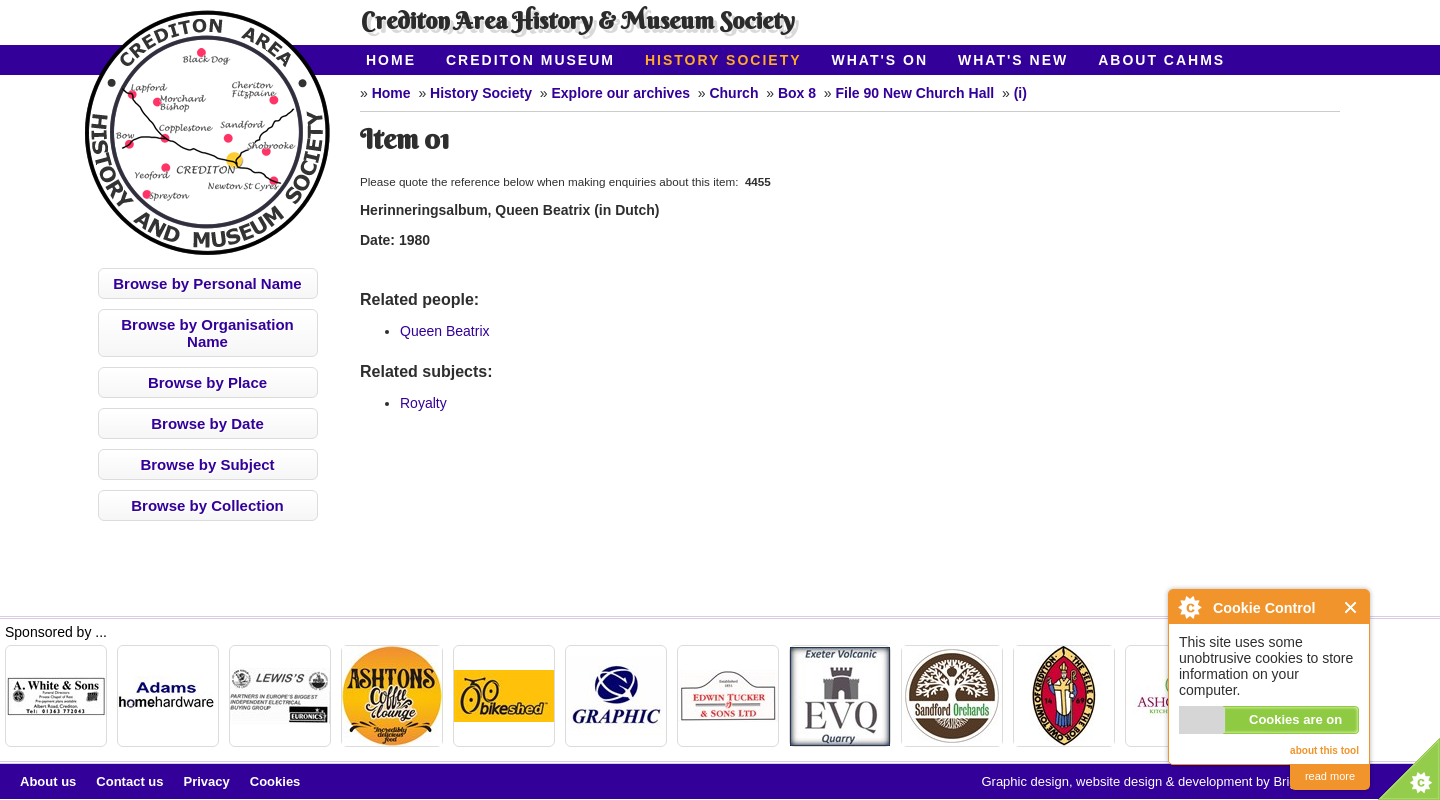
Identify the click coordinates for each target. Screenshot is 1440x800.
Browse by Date (207, 423)
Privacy (207, 781)
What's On (880, 60)
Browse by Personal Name (207, 283)
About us (48, 781)
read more (1330, 776)
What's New (1013, 60)
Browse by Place (207, 382)
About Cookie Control (1189, 607)
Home (391, 60)
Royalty (423, 403)
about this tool (1324, 750)
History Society (723, 60)
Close (1351, 607)
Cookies (275, 781)
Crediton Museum (530, 60)
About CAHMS (1161, 60)
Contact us (129, 781)
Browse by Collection (207, 505)
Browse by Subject (207, 464)
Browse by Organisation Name (207, 333)
